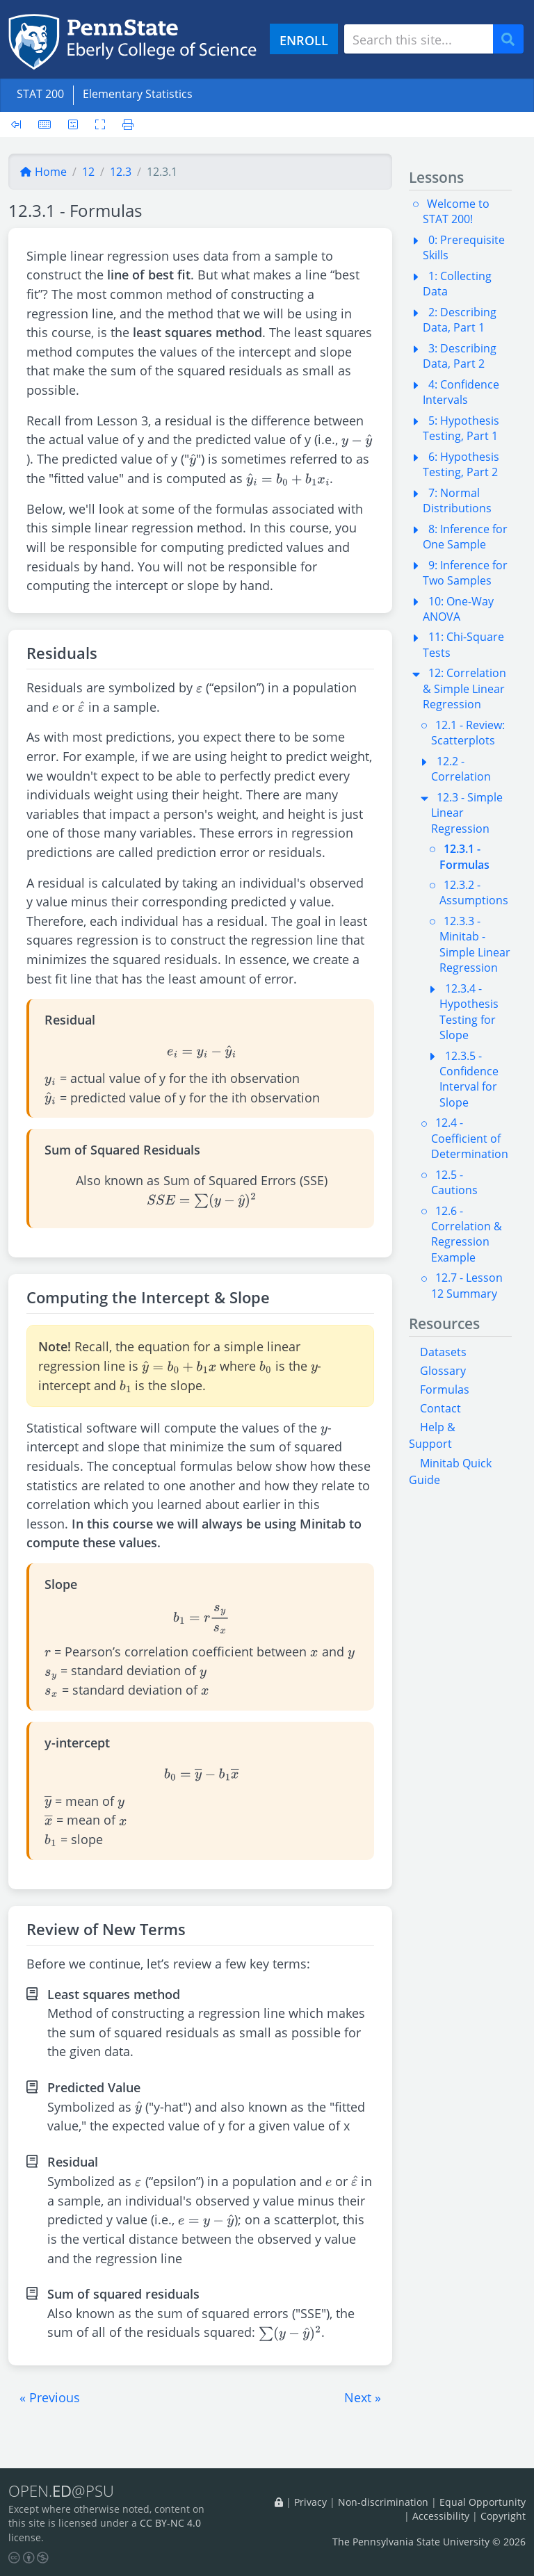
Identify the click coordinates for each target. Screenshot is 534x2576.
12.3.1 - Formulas (464, 856)
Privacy (310, 2502)
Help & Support (432, 1435)
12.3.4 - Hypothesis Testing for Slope (469, 1012)
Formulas (444, 1389)
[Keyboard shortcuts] (44, 124)
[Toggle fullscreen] (100, 124)
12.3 (120, 171)
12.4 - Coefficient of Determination (469, 1138)
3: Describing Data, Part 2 (459, 356)
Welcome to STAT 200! (456, 211)
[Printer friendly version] (124, 124)
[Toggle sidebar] (20, 124)
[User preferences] (73, 124)
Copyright (503, 2515)
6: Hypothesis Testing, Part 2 (461, 464)
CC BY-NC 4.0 (170, 2522)
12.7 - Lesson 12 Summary (467, 1285)
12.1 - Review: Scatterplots (468, 732)
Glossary (443, 1370)
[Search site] (418, 39)
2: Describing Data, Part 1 (459, 319)
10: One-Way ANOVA (458, 609)
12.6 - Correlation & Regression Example (466, 1234)
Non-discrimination (383, 2502)
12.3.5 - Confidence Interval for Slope (469, 1079)
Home (43, 171)
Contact (440, 1408)
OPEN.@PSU (61, 2490)
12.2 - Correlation (461, 768)
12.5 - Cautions (454, 1182)
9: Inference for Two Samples (465, 572)
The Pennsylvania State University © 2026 (429, 2541)
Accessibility (440, 2515)
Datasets (443, 1352)
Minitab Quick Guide (450, 1471)
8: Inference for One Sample (465, 536)
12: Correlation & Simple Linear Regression (464, 688)
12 (88, 171)
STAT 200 (40, 93)
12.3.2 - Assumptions (473, 892)
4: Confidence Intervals (461, 392)
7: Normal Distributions (457, 500)
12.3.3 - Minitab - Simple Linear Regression (474, 944)
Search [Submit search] (513, 39)
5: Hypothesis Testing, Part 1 (461, 428)
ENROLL (304, 40)
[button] (49, 2397)
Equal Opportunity (482, 2502)
